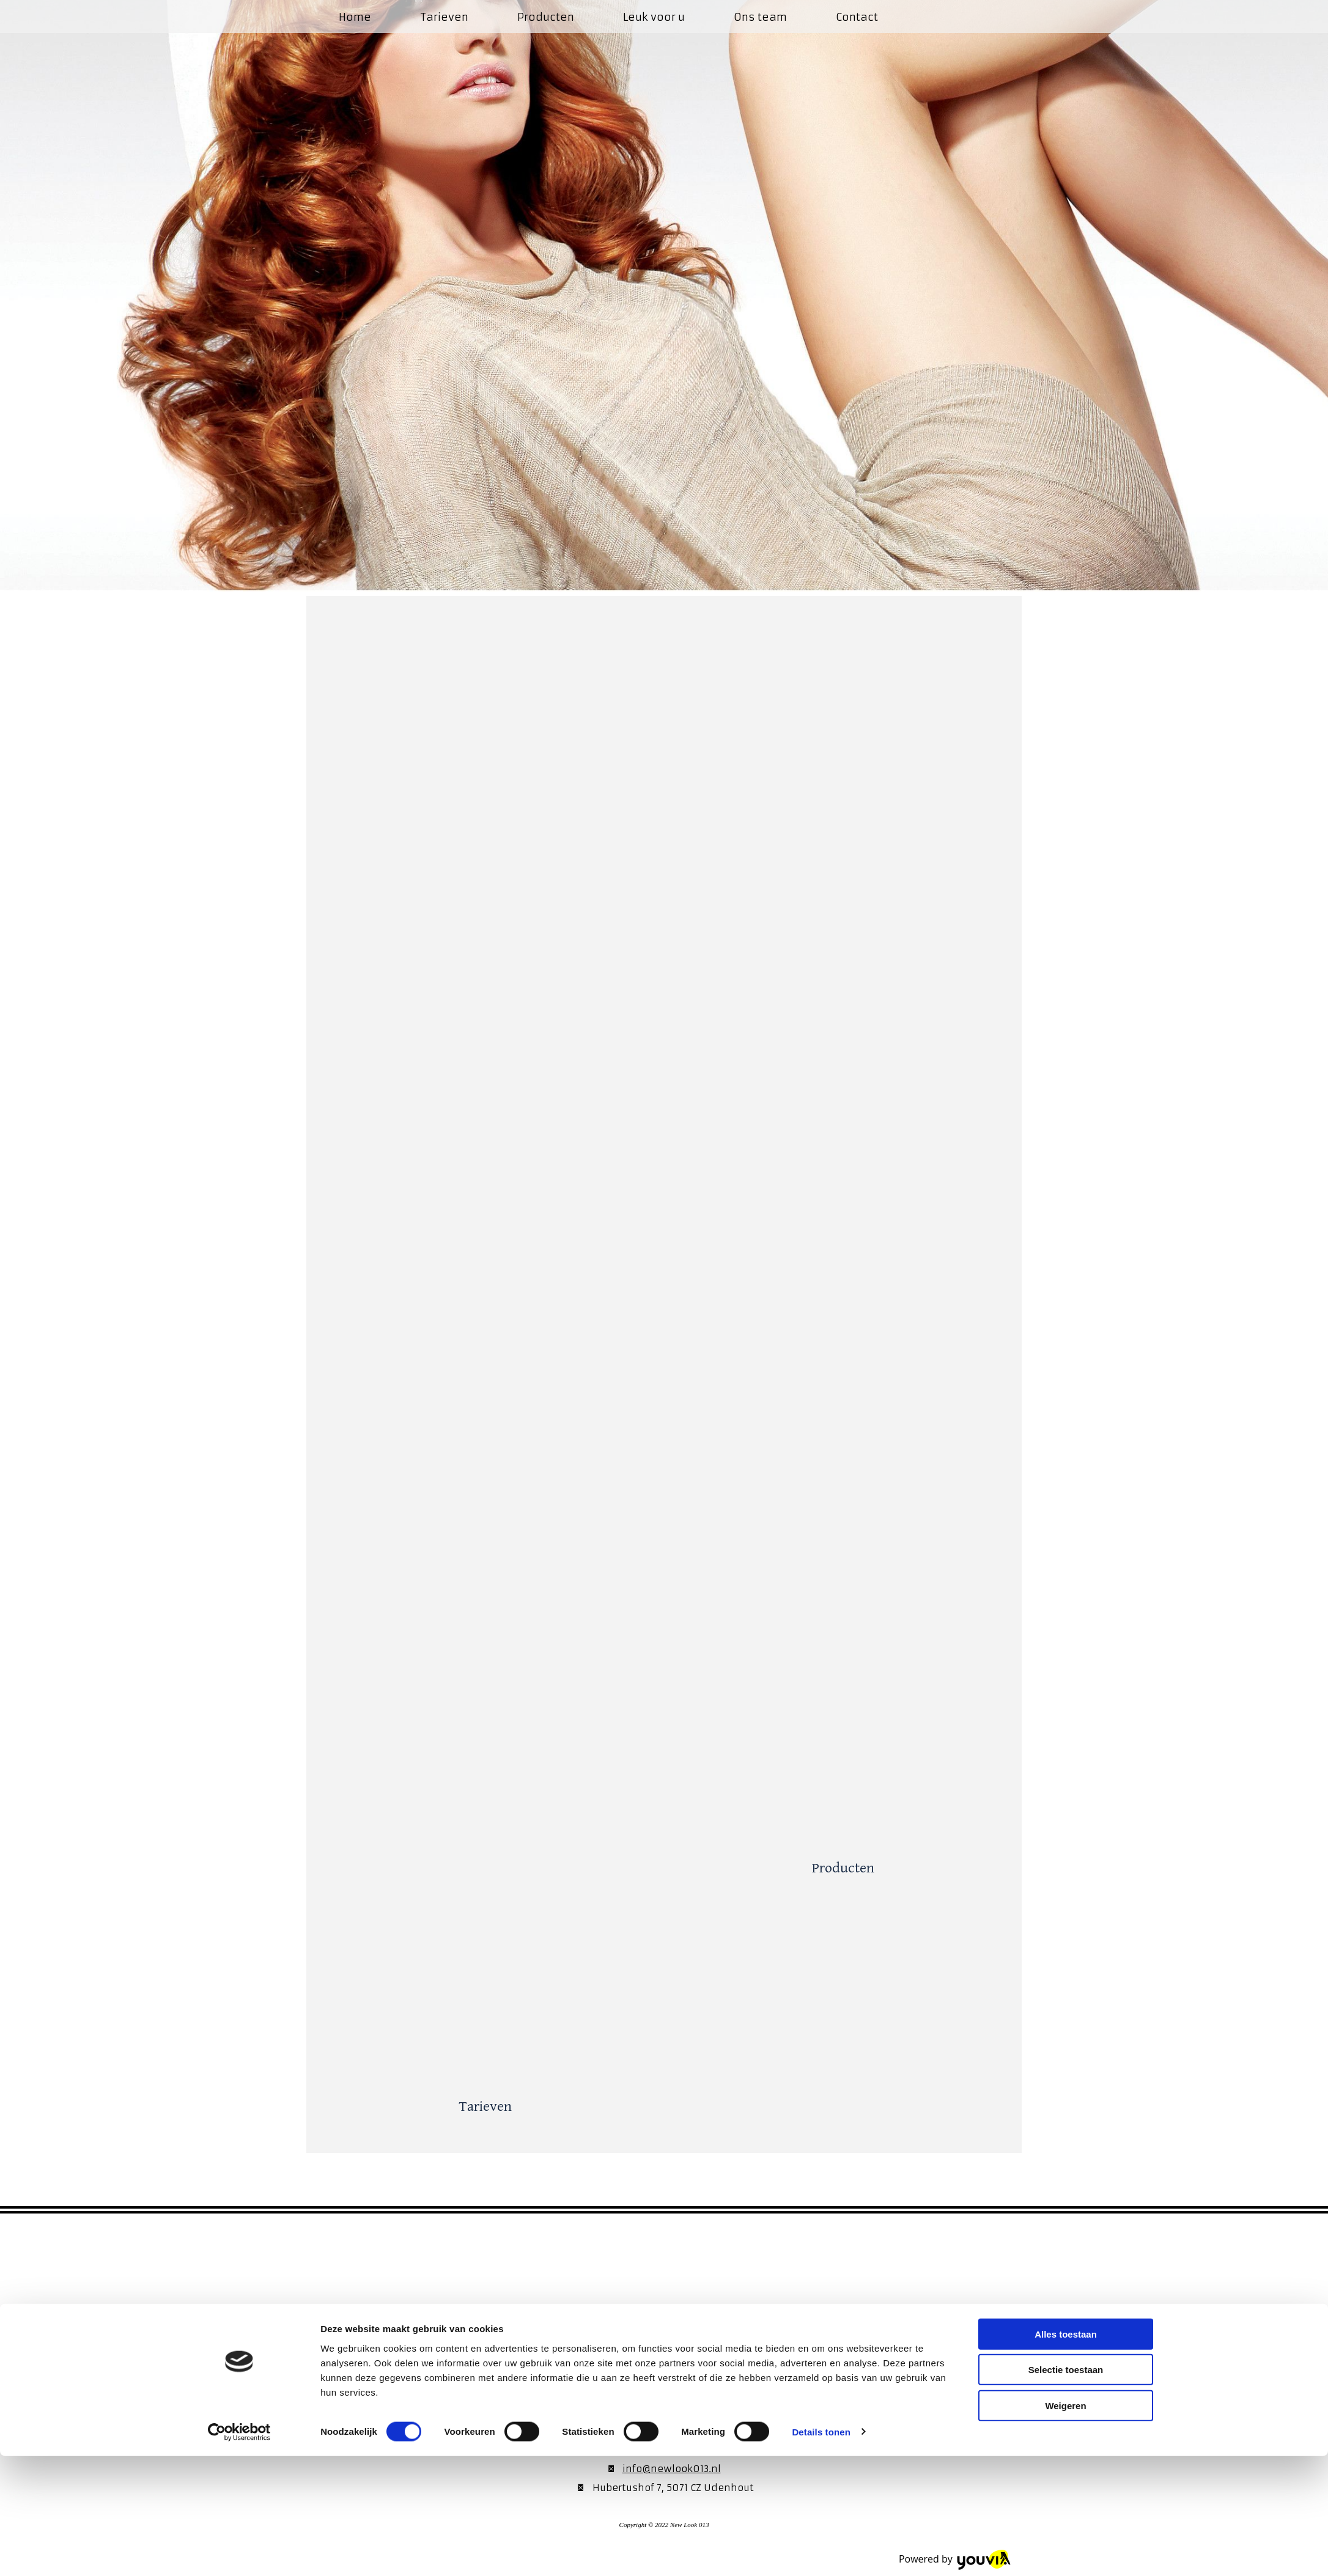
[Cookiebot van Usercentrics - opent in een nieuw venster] (239, 2552)
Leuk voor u (654, 17)
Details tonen (821, 2552)
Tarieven (444, 17)
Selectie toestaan (1066, 2490)
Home (355, 17)
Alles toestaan (1066, 2454)
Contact (857, 17)
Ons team (760, 17)
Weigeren (1065, 2525)
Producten (545, 17)
